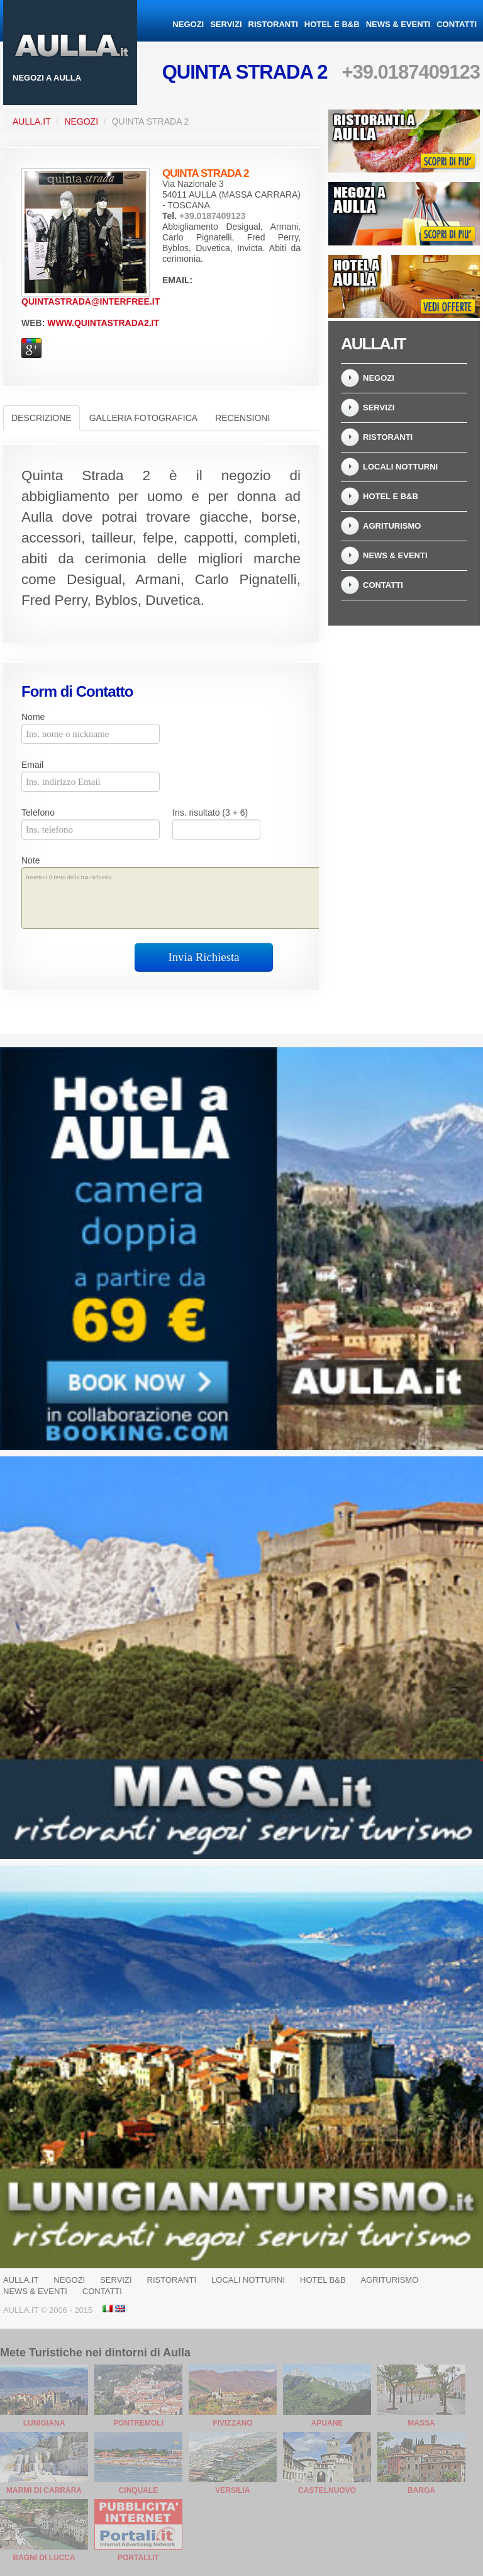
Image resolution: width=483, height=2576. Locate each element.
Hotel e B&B (332, 24)
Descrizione (41, 418)
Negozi (188, 24)
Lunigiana (44, 2423)
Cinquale (138, 2490)
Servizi (226, 24)
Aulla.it (32, 121)
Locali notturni (400, 466)
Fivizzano (232, 2423)
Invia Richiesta (204, 957)
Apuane (327, 2423)
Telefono (38, 812)
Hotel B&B (322, 2280)
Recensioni (242, 418)
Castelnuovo (327, 2490)
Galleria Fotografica (143, 418)
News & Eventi (398, 24)
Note (30, 860)
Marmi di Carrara (44, 2490)
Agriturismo (392, 526)
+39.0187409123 (410, 72)
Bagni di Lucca (44, 2557)
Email (32, 765)
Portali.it (138, 2557)
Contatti (456, 24)
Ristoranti (273, 24)
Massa (421, 2423)
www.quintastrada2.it (103, 323)
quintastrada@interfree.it (90, 301)
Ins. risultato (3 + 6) (210, 812)
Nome (33, 717)
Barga (421, 2490)
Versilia (232, 2490)
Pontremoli (138, 2423)
